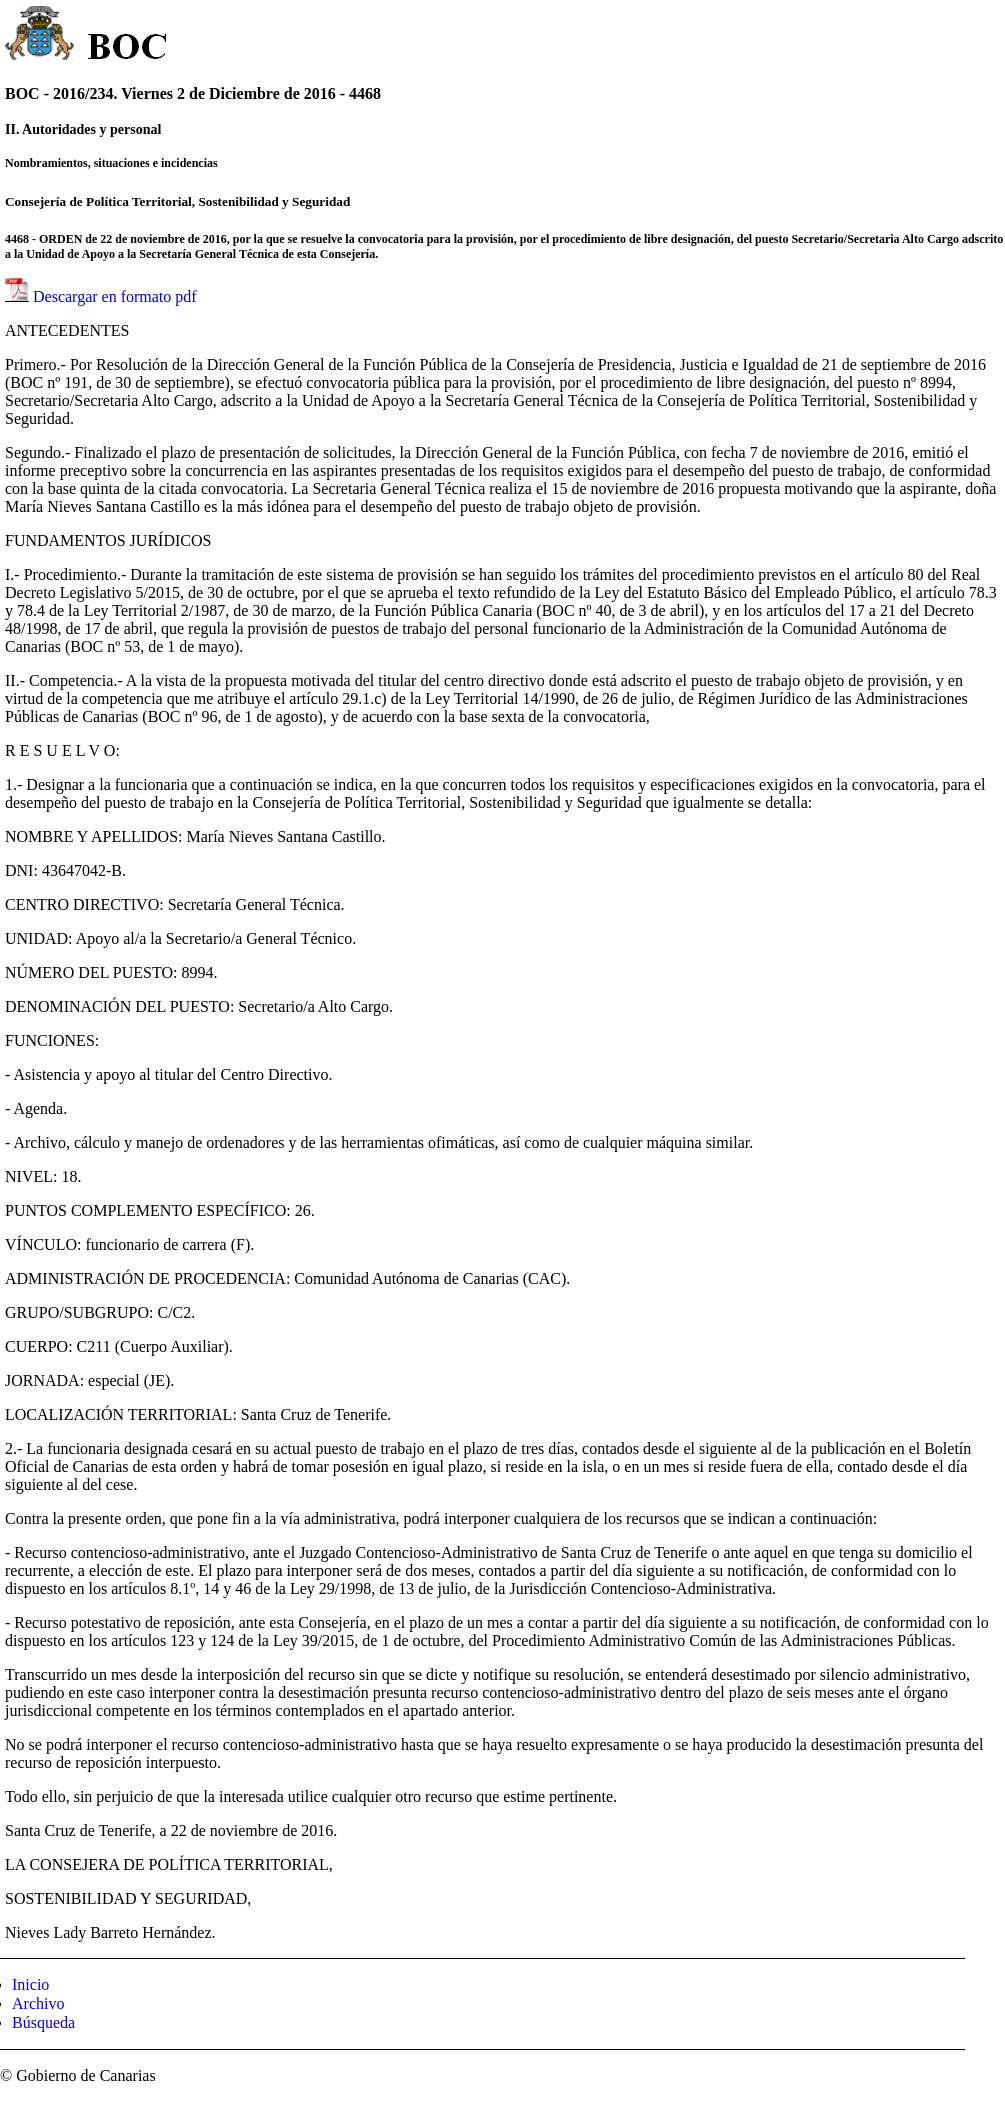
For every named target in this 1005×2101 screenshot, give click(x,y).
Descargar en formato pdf (115, 296)
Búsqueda (43, 2022)
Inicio (30, 1984)
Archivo (38, 2003)
